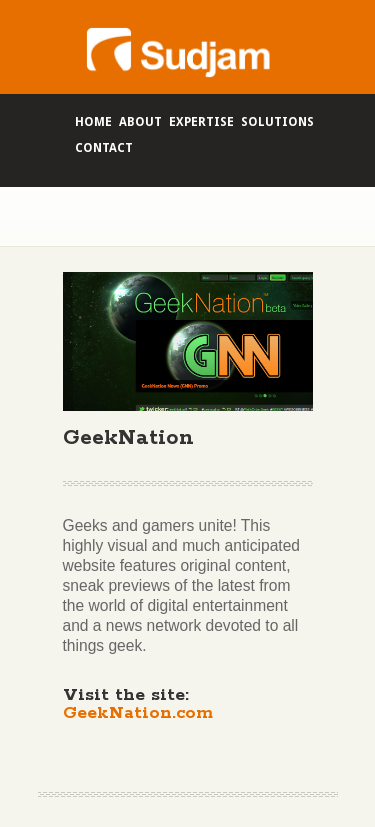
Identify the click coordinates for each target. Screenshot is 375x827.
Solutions (277, 122)
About (140, 122)
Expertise (201, 122)
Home (93, 122)
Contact (104, 148)
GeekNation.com (138, 713)
